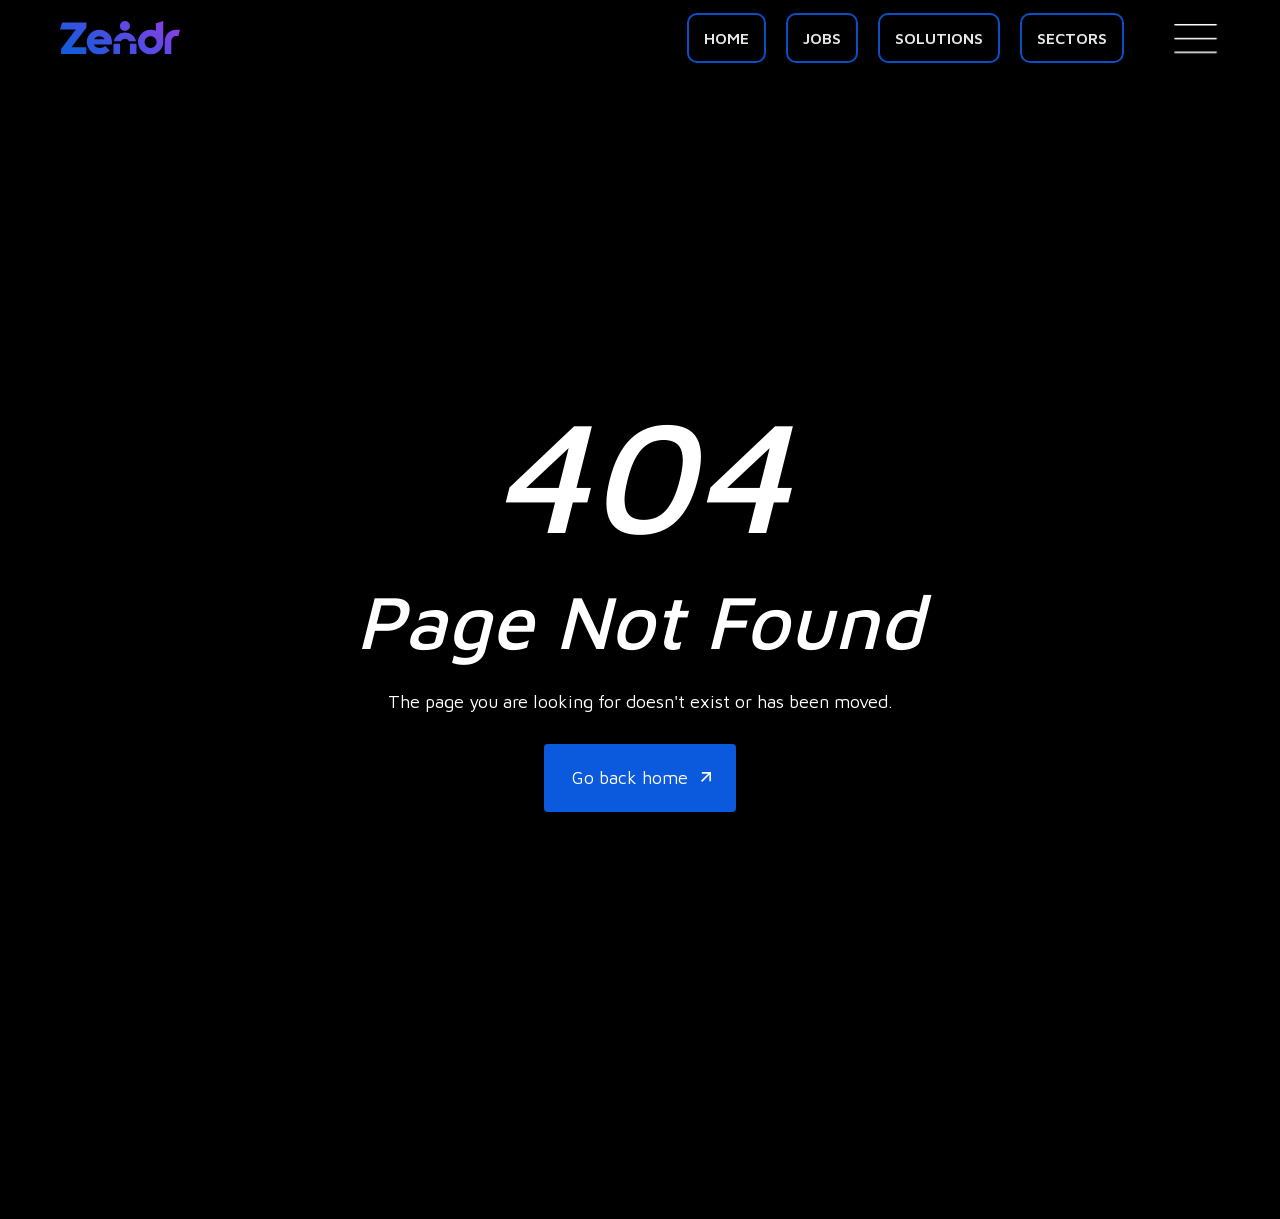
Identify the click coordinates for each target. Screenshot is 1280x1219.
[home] (120, 38)
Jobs (822, 38)
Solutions (939, 38)
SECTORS (1072, 38)
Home (726, 38)
